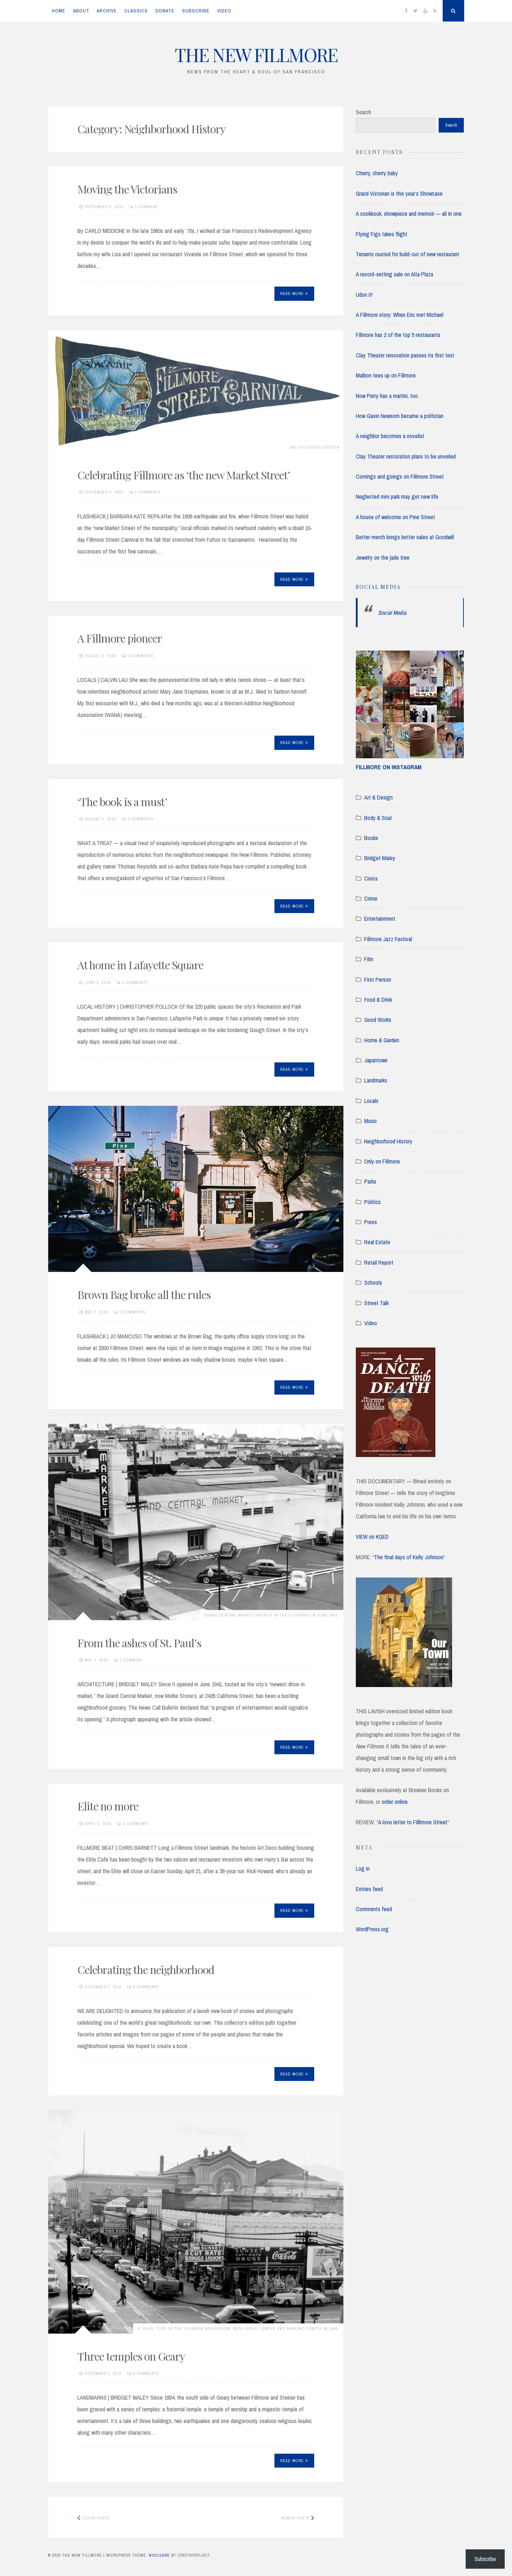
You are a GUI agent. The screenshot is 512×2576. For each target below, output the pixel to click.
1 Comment (146, 206)
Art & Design (378, 797)
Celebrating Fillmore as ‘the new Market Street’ (183, 475)
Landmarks (375, 1080)
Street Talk (376, 1303)
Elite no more (107, 1806)
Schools (373, 1283)
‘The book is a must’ (122, 801)
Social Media (378, 586)
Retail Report (378, 1262)
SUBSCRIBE (195, 11)
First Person (377, 979)
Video (370, 1323)
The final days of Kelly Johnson (408, 1557)
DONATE (164, 11)
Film (368, 959)
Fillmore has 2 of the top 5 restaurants (398, 335)
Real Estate (377, 1242)
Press (370, 1222)
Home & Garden (381, 1040)
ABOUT (81, 11)
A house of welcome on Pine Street (395, 517)
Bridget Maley (379, 858)
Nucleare (159, 2555)
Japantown (376, 1060)
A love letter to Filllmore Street (412, 1822)
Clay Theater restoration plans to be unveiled (406, 456)
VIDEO (224, 11)
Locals (371, 1101)
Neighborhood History (388, 1141)
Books (371, 838)
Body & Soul (378, 818)
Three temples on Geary (131, 2356)
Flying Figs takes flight (381, 234)
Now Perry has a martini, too (387, 396)
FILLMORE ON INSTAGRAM (388, 767)
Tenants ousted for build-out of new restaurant (407, 254)
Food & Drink (378, 1000)
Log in (363, 1868)
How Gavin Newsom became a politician (399, 416)
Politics (372, 1202)
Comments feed (374, 1909)
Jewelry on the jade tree (382, 557)
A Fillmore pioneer (119, 638)
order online (395, 1802)
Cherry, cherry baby (377, 173)
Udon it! (364, 295)
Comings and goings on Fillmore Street (400, 476)
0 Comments (148, 492)
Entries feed (369, 1889)
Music (370, 1121)
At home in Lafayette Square (140, 965)
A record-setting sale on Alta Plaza (394, 274)
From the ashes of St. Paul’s (139, 1643)
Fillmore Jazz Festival (388, 939)
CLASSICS (136, 11)
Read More (294, 293)
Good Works (377, 1020)
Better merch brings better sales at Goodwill (405, 537)
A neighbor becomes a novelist (390, 436)
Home (58, 11)
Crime (370, 898)
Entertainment (379, 919)
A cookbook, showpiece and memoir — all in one (409, 214)
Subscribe (485, 2559)
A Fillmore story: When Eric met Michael (399, 315)
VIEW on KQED (372, 1537)
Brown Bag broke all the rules (144, 1294)
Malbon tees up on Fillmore (386, 375)
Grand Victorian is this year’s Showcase (399, 193)
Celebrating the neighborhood (145, 1969)
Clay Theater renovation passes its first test (405, 355)
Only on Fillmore (382, 1161)
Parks (370, 1181)
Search (363, 112)
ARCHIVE (107, 11)
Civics (371, 878)
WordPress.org (372, 1929)
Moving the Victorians (127, 189)
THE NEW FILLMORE (256, 54)
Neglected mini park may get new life (397, 496)
